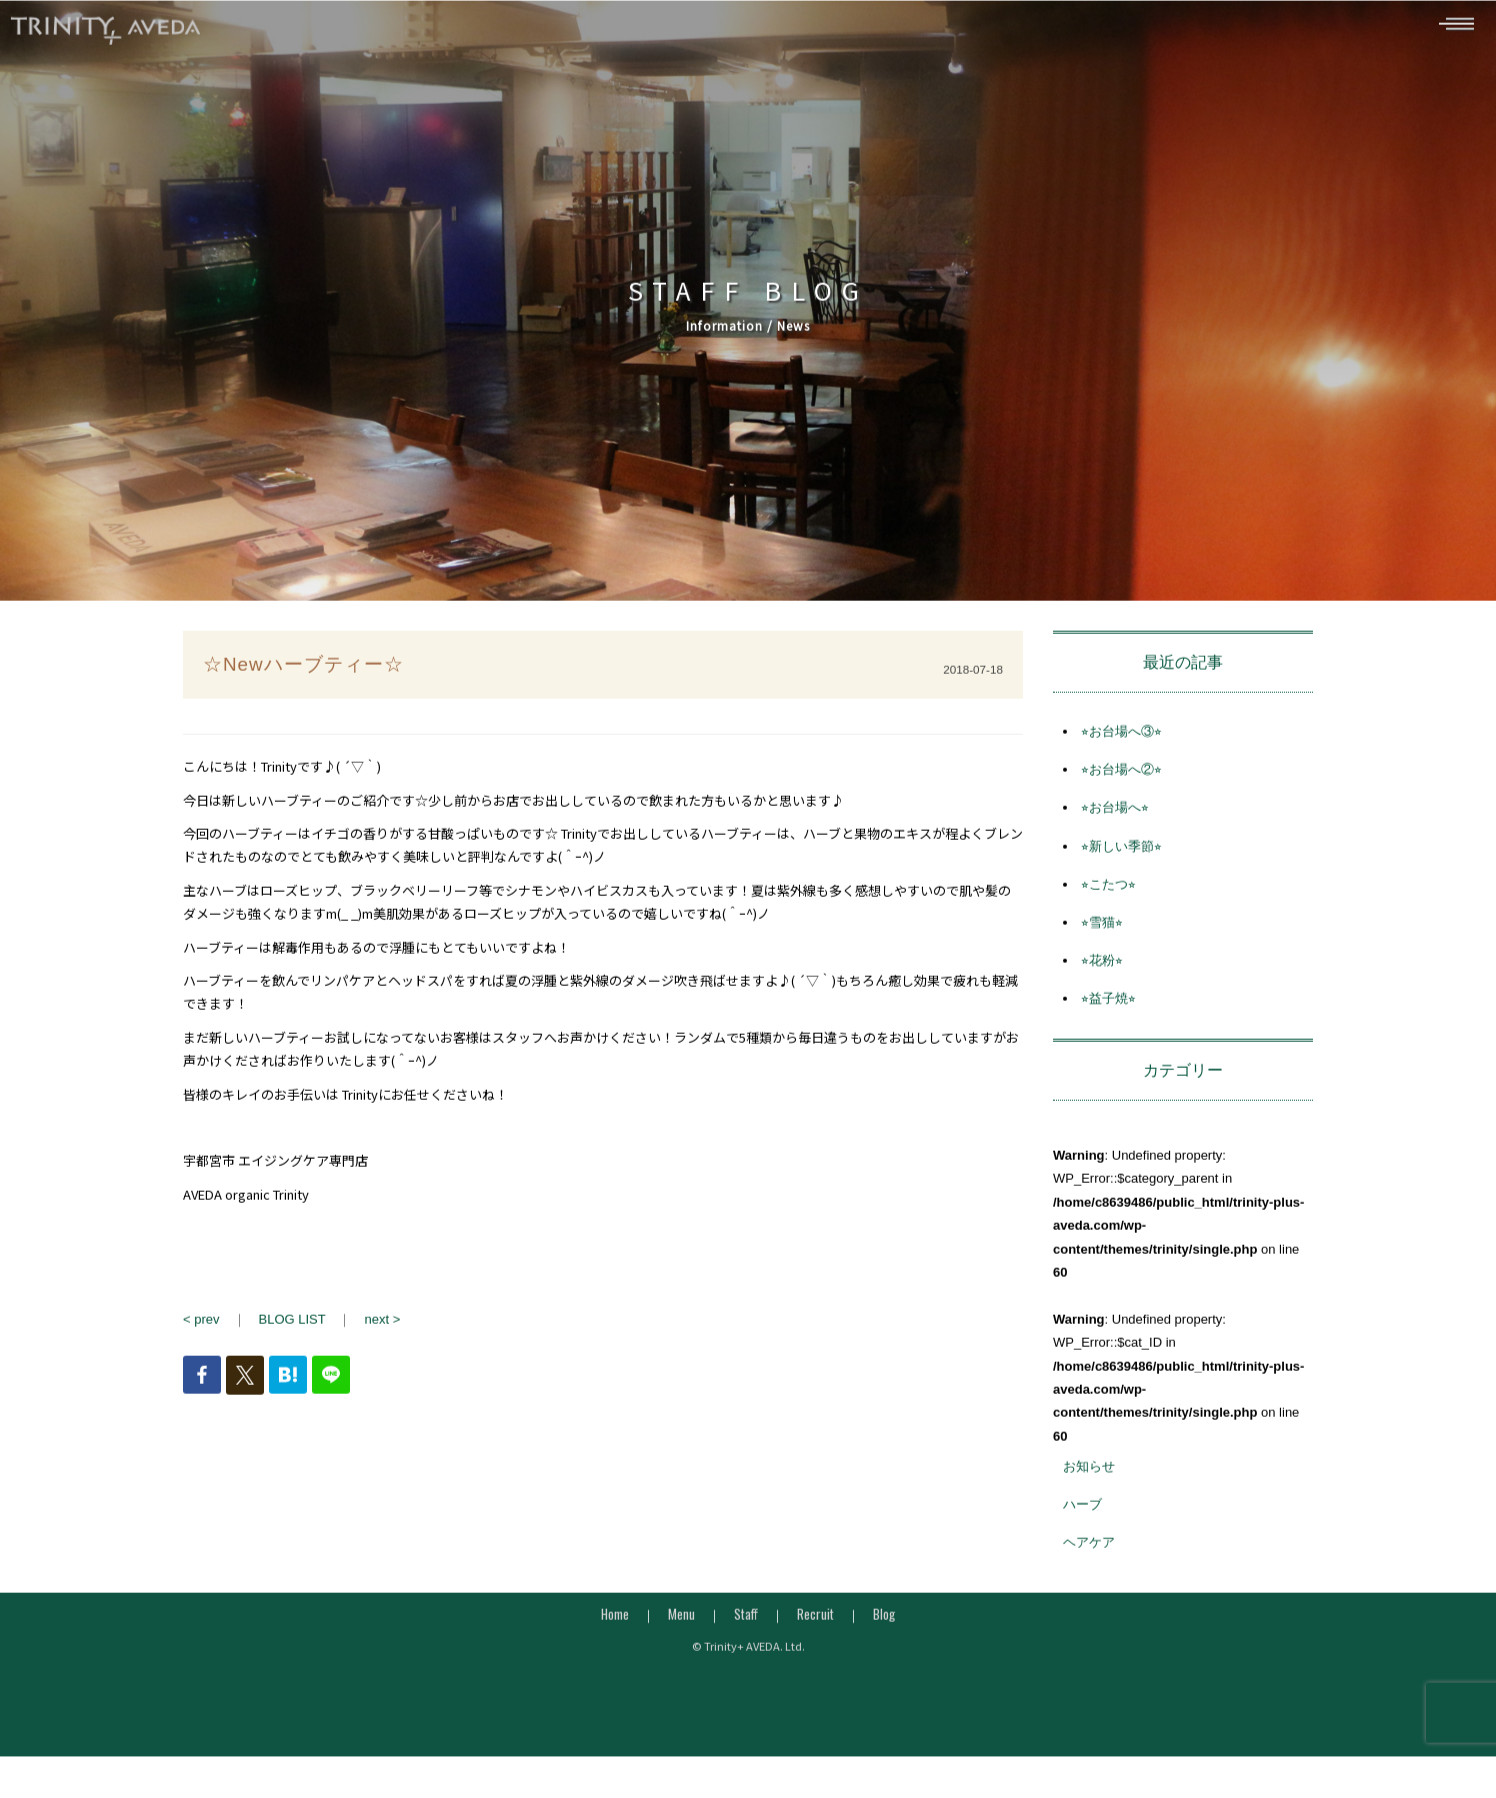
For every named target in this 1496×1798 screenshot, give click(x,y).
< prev (201, 1326)
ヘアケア (1089, 1550)
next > (382, 1326)
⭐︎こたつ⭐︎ (1108, 891)
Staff (746, 1621)
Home (615, 1621)
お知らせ (1089, 1473)
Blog (884, 1621)
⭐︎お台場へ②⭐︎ (1121, 777)
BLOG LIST (292, 1326)
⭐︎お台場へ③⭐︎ (1121, 738)
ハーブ (1082, 1512)
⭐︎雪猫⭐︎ (1102, 929)
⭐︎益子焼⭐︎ (1108, 1006)
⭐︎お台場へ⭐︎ (1115, 815)
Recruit (815, 1621)
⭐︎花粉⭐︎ (1102, 968)
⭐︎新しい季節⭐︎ (1121, 853)
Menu (681, 1621)
